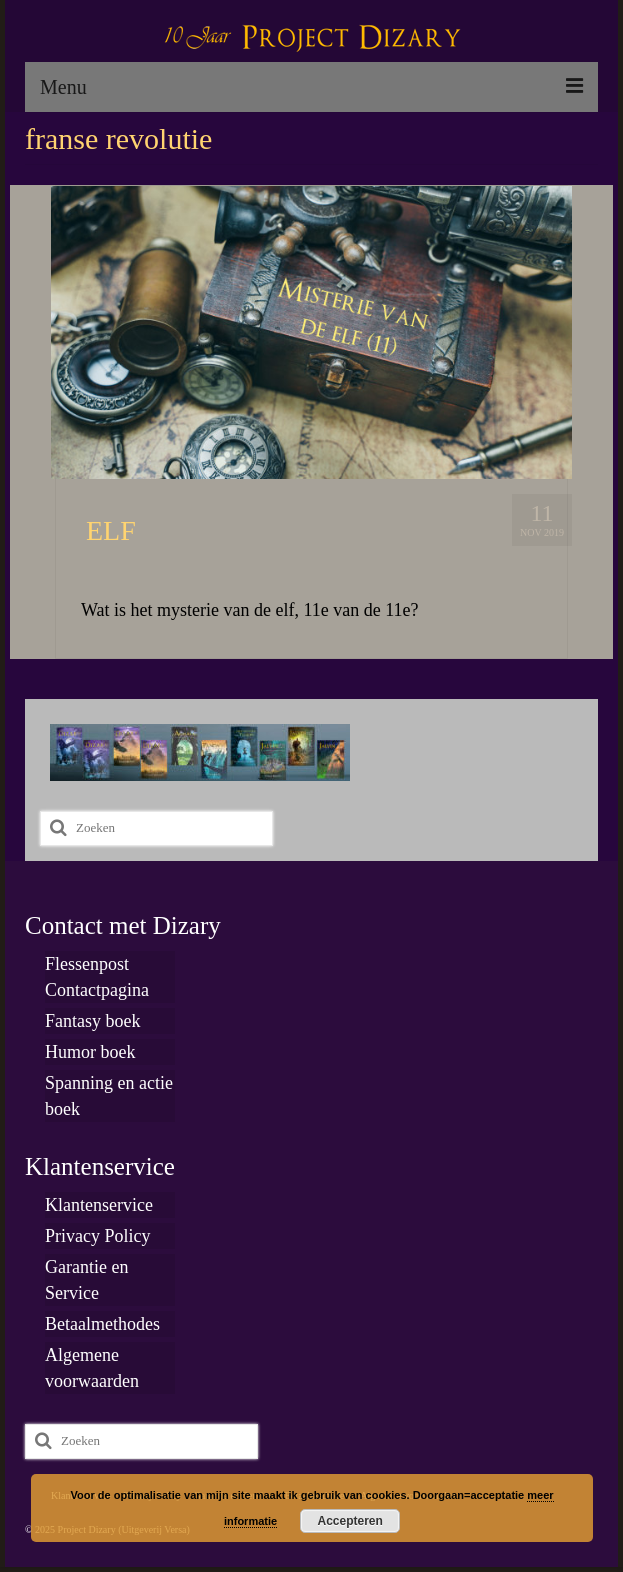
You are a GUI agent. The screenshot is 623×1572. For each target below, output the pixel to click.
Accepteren (350, 1521)
